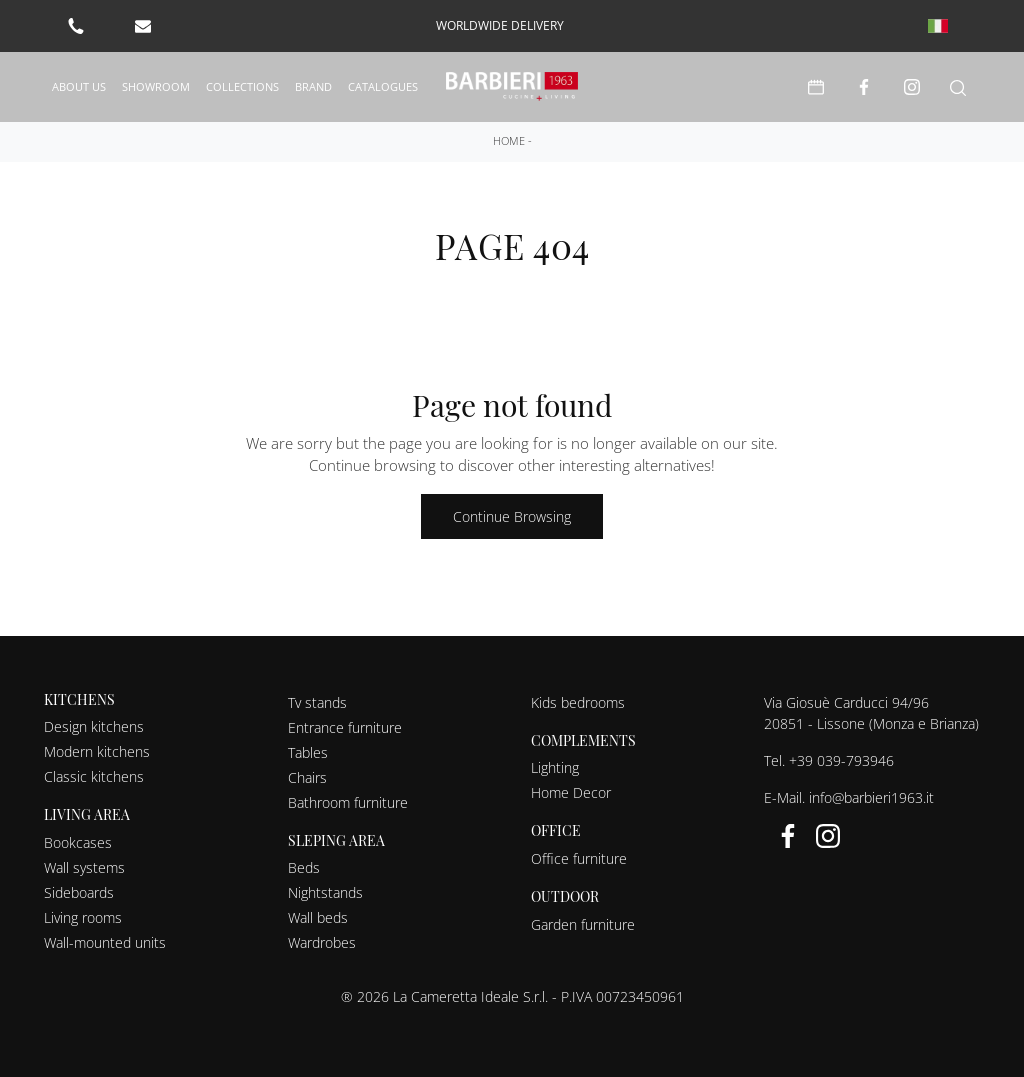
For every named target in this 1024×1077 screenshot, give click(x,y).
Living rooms (83, 915)
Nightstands (325, 890)
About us (79, 84)
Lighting (555, 765)
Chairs (307, 774)
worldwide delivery (500, 25)
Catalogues (383, 84)
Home (509, 137)
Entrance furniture (345, 724)
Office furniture (579, 856)
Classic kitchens (94, 774)
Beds (304, 865)
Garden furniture (583, 921)
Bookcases (78, 840)
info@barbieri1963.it (871, 794)
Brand (313, 84)
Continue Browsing (512, 513)
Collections (242, 84)
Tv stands (317, 699)
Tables (308, 749)
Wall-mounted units (105, 940)
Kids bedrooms (578, 699)
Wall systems (84, 865)
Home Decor (571, 790)
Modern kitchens (97, 749)
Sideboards (79, 890)
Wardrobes (322, 940)
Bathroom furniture (348, 799)
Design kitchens (94, 724)
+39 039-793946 (841, 757)
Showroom (156, 84)
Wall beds (318, 915)
